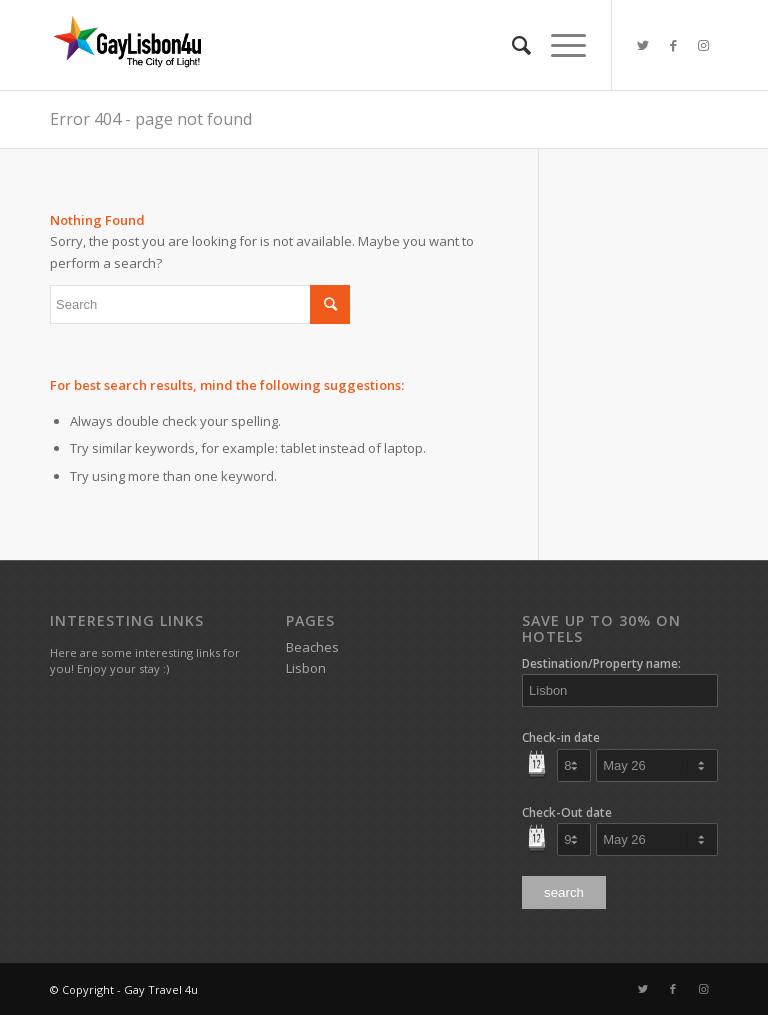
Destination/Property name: (601, 663)
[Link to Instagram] (703, 45)
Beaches (312, 647)
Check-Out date (567, 812)
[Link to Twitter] (643, 45)
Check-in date (561, 737)
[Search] (511, 45)
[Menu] (558, 45)
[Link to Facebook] (673, 45)
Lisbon (306, 668)
